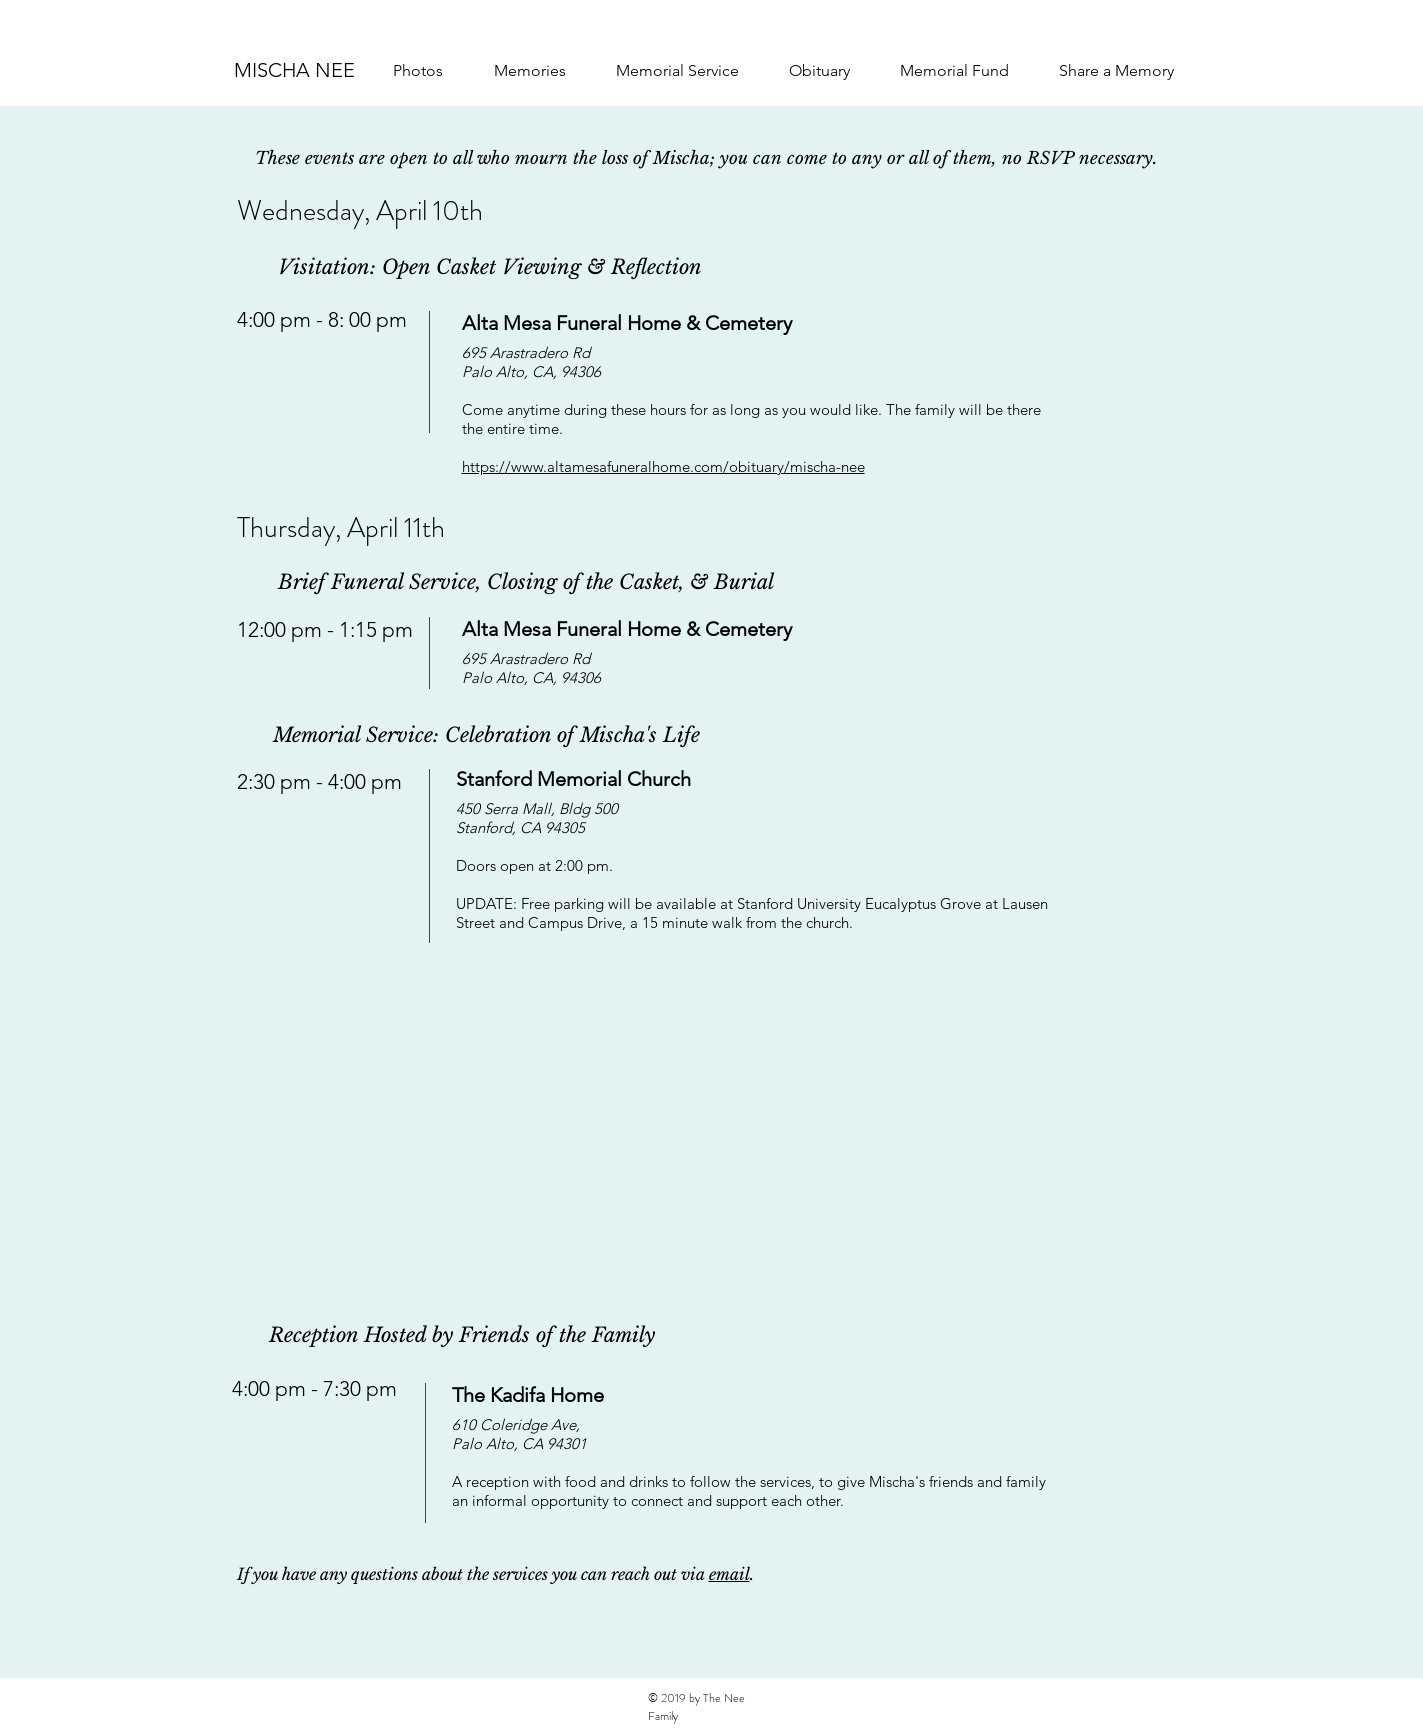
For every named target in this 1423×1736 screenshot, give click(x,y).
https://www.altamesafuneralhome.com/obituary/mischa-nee (663, 466)
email (729, 1574)
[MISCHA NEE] (295, 70)
